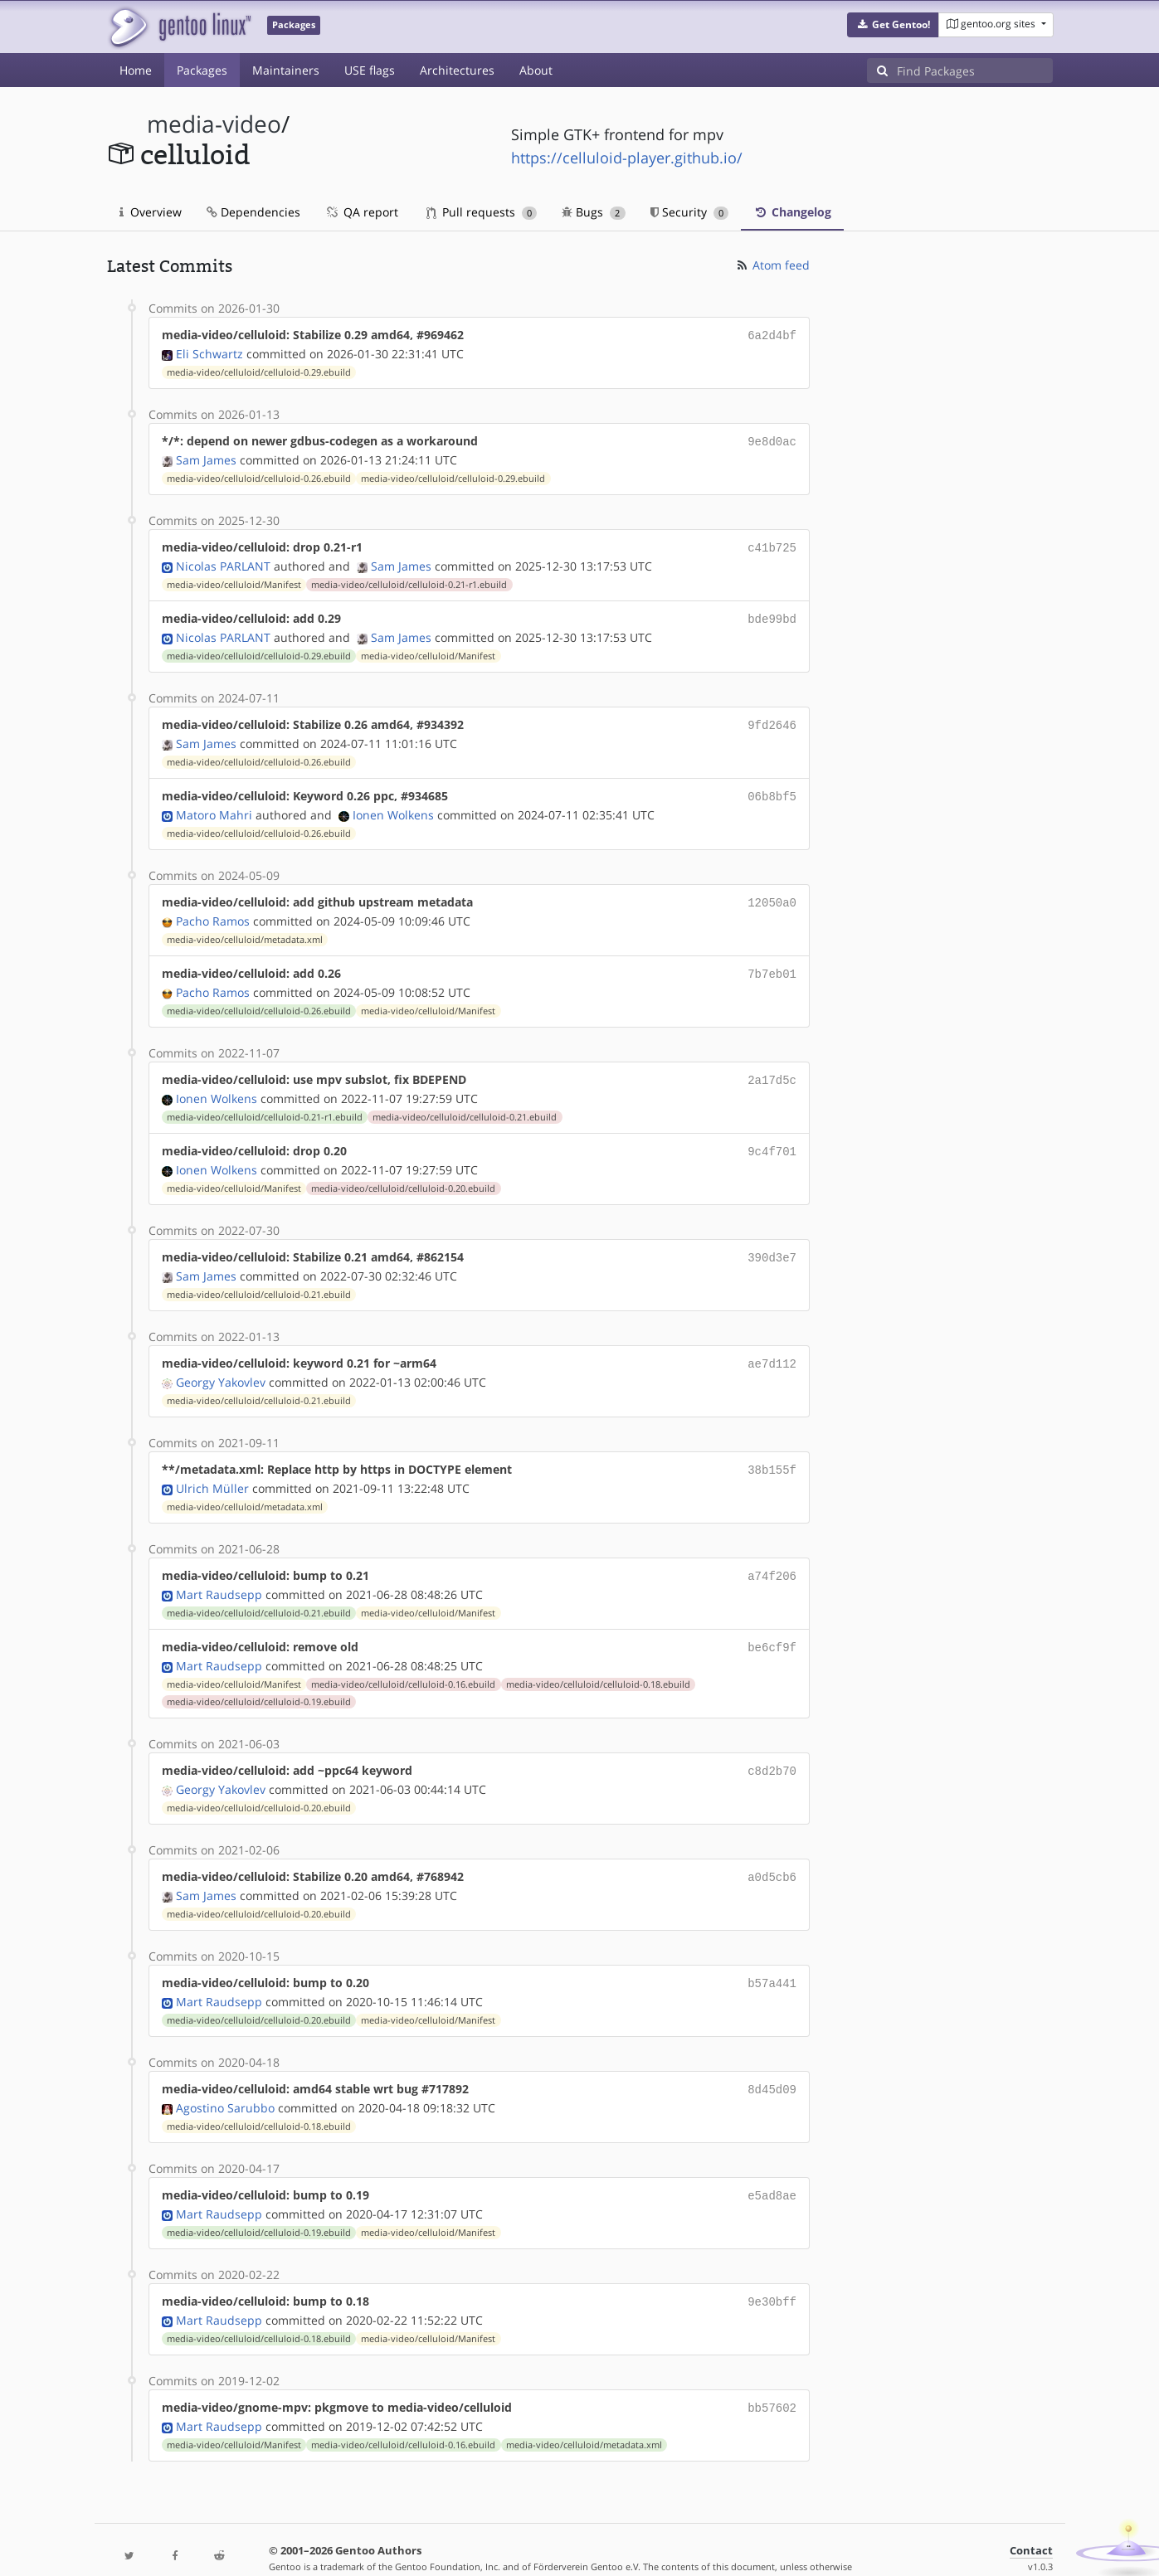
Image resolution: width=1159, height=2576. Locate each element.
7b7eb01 (772, 962)
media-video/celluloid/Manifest (234, 580)
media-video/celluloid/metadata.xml (245, 928)
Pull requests (482, 212)
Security (689, 212)
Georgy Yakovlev (220, 1362)
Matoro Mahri (214, 805)
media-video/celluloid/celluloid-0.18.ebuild (598, 1659)
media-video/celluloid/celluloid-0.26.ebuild (259, 475)
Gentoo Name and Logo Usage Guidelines (640, 2546)
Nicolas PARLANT (223, 561)
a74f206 (772, 1554)
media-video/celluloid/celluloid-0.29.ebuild (259, 371)
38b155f (772, 1449)
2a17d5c (772, 1066)
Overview (150, 212)
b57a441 (772, 1954)
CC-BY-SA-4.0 (468, 2546)
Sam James (206, 456)
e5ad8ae (772, 2163)
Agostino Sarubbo (225, 2076)
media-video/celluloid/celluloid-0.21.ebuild (465, 1102)
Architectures (457, 70)
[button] (893, 24)
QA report (361, 212)
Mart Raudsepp (219, 1571)
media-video (214, 124)
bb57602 (772, 2372)
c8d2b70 (772, 1745)
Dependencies (253, 212)
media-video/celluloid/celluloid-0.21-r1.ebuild (409, 580)
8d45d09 (772, 2059)
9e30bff (772, 2268)
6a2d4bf (772, 335)
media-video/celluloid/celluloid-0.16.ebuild (403, 1659)
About (536, 70)
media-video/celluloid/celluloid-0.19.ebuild (259, 1677)
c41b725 (772, 544)
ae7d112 (772, 1345)
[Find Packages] (975, 70)
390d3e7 (772, 1240)
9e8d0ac (772, 439)
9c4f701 (772, 1136)
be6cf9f (772, 1623)
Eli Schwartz (209, 352)
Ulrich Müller (212, 1467)
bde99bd (772, 613)
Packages (202, 70)
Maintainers (285, 70)
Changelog (792, 212)
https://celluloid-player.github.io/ (627, 158)
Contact (1031, 2514)
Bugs (594, 212)
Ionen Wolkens (393, 805)
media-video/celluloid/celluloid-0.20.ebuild (403, 1172)
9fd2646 (772, 718)
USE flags (369, 70)
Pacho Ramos (213, 909)
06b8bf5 (772, 787)
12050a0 (772, 892)
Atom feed (772, 265)
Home (135, 70)
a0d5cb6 (772, 1850)
